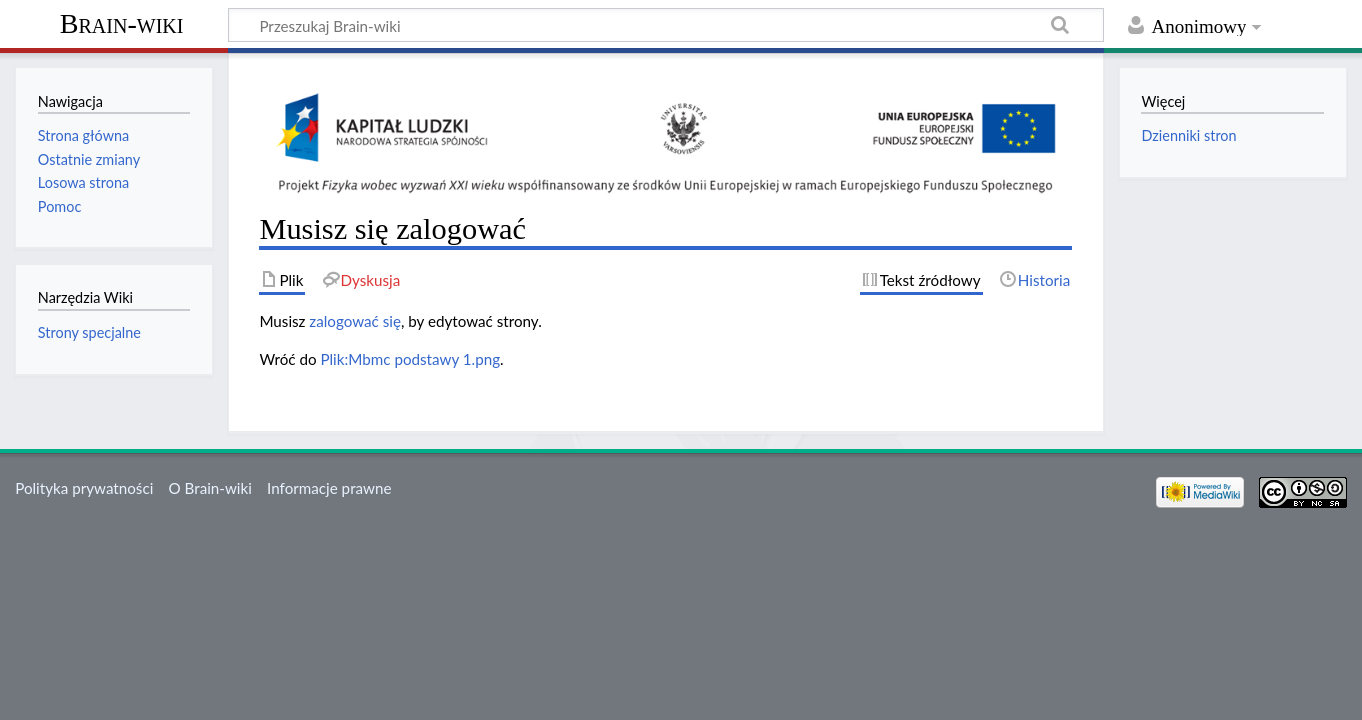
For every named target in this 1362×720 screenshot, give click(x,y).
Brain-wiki (122, 23)
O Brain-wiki (210, 488)
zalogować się (355, 321)
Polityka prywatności (84, 488)
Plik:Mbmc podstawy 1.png (410, 359)
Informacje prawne (329, 488)
